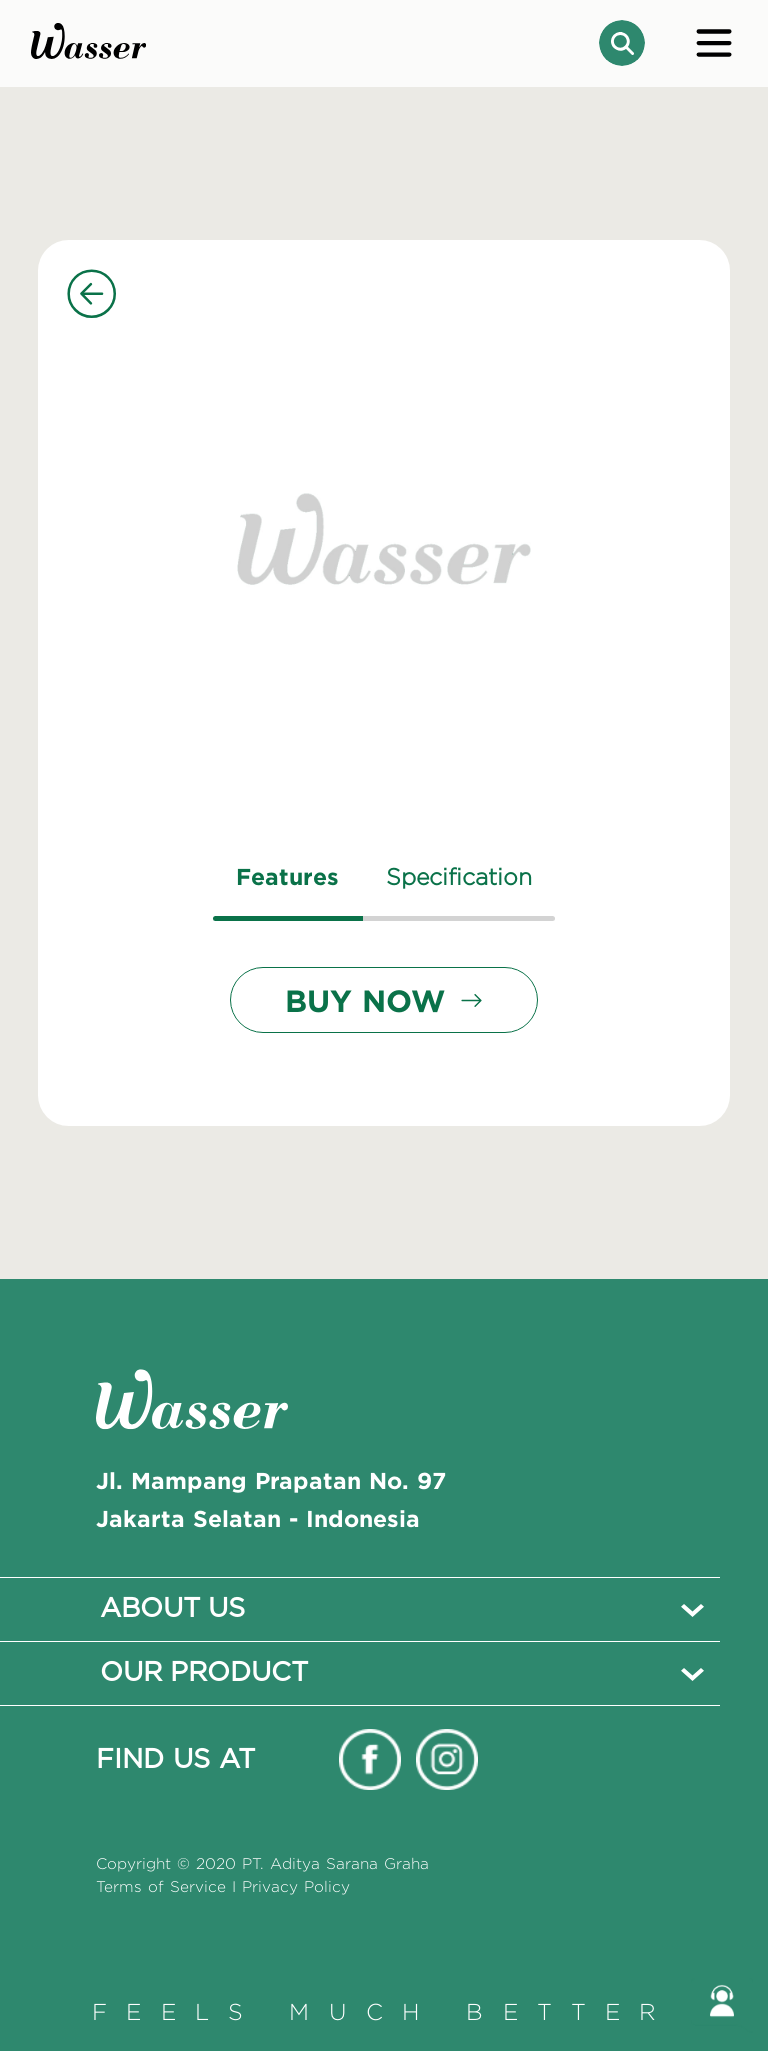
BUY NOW (384, 1000)
